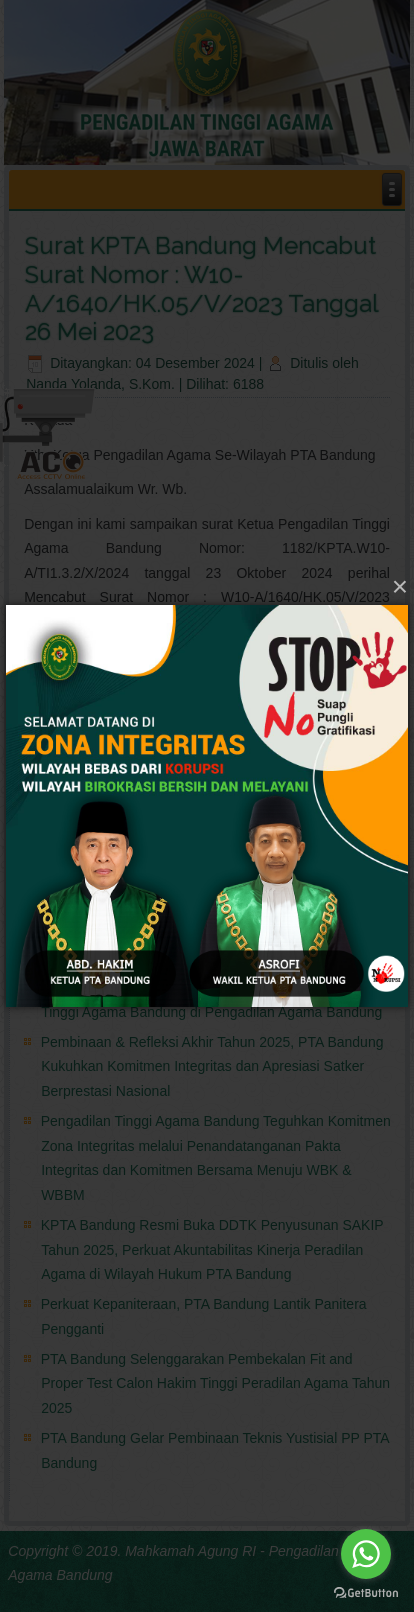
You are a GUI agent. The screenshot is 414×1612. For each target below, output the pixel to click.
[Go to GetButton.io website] (366, 1592)
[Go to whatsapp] (366, 1554)
